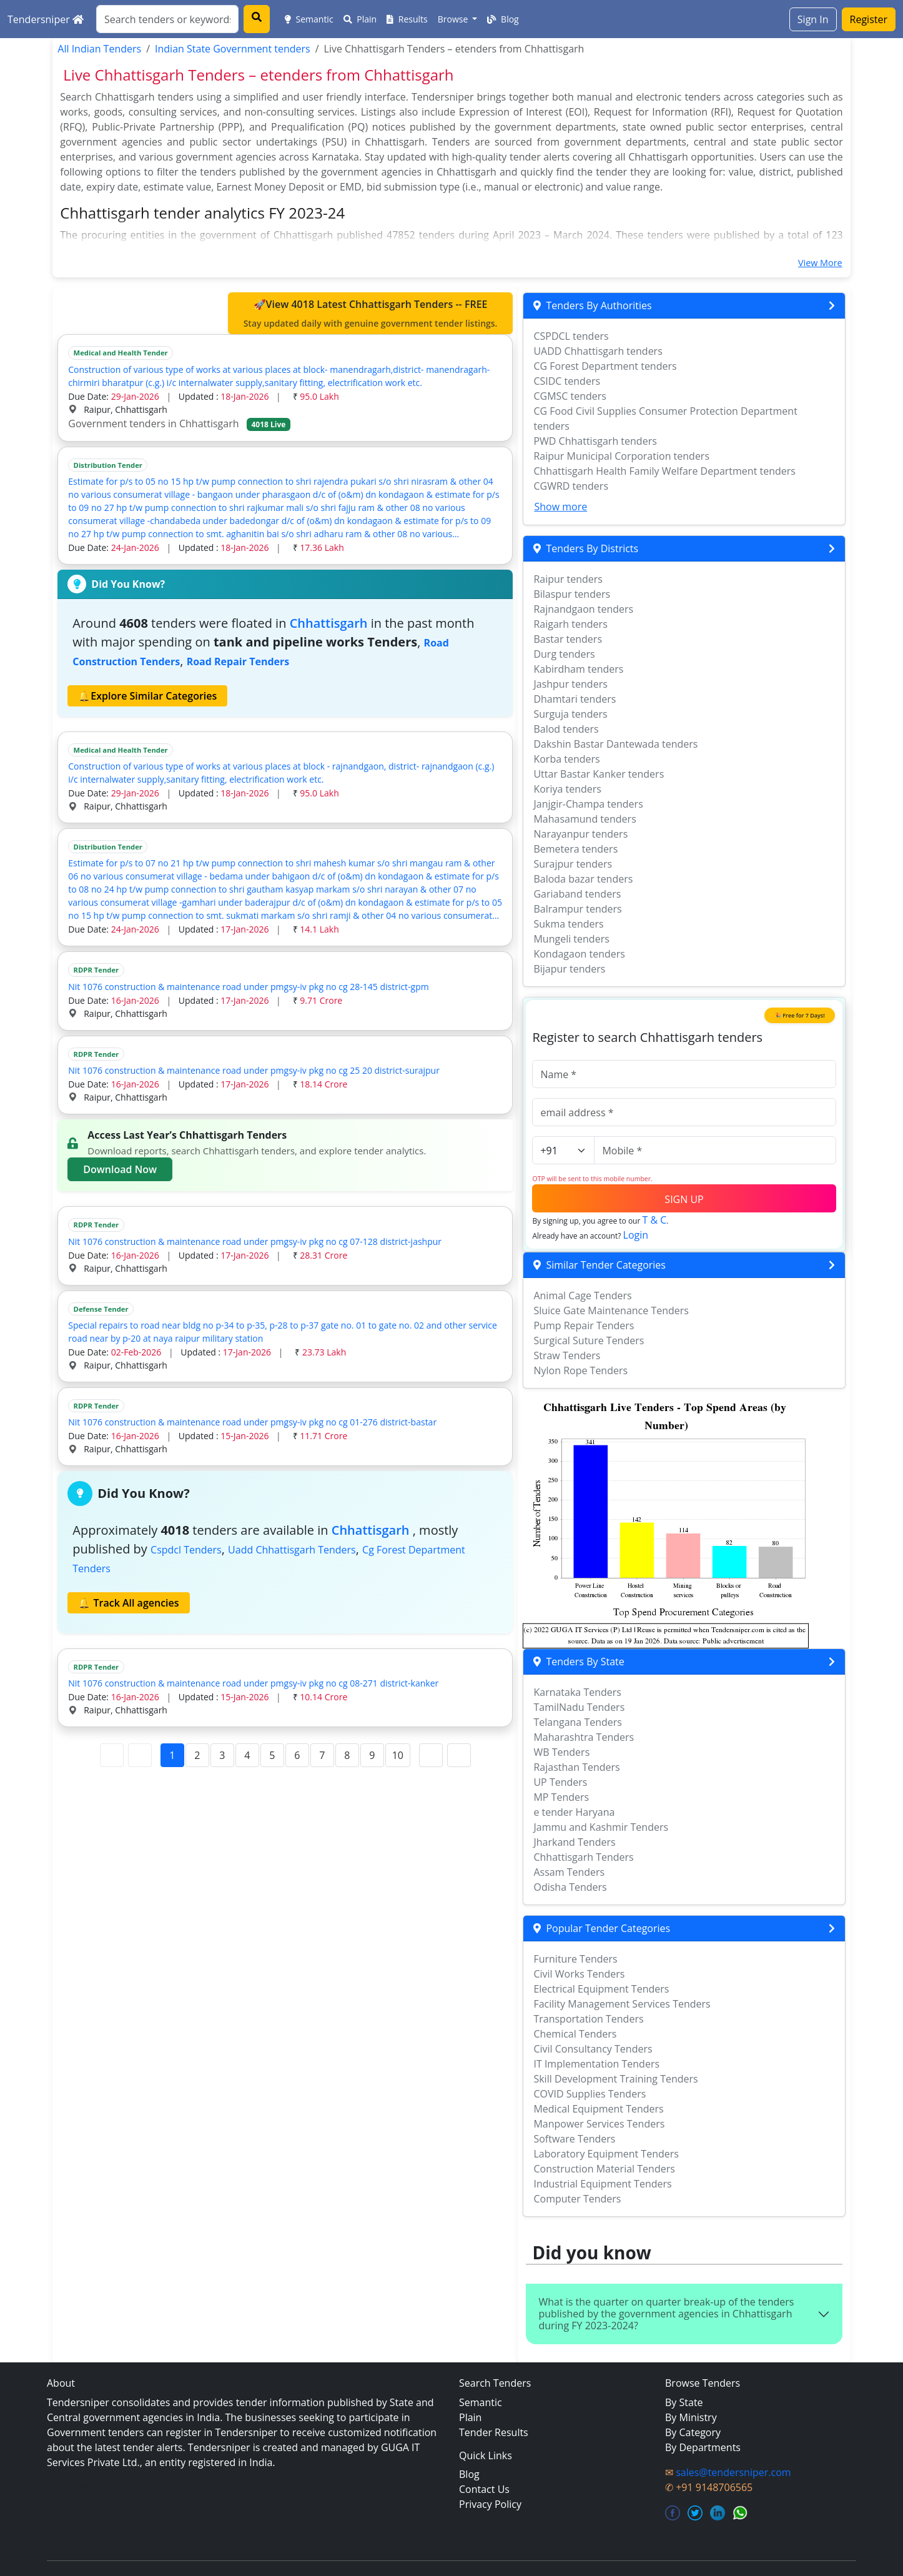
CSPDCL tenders (570, 336)
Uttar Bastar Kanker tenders (598, 774)
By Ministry (691, 2417)
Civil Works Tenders (578, 1974)
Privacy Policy (490, 2504)
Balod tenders (565, 729)
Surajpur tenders (572, 864)
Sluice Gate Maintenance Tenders (611, 1310)
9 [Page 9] (372, 1755)
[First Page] (112, 1755)
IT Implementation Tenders (596, 2064)
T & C (655, 1220)
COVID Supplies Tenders (589, 2094)
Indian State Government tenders (232, 49)
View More (820, 263)
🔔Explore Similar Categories (147, 696)
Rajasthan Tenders (576, 1767)
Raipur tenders (568, 579)
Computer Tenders (577, 2199)
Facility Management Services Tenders (621, 2004)
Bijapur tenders (569, 969)
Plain (360, 19)
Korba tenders (566, 759)
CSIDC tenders (566, 381)
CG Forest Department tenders (604, 366)
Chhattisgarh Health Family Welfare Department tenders (664, 471)
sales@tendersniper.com (733, 2472)
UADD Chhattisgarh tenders (597, 351)
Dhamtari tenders (574, 699)
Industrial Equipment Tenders (602, 2184)
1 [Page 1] (172, 1755)
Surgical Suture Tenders (588, 1340)
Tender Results (493, 2432)
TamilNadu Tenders (578, 1707)
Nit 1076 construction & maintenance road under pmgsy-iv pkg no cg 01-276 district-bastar (252, 1422)
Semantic (309, 19)
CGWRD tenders (570, 486)
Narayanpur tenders (580, 834)
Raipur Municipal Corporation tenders (621, 456)
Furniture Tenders (575, 1959)
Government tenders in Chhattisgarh (179, 423)
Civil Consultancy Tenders (592, 2049)
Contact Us (484, 2489)
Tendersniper (45, 19)
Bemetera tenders (575, 849)
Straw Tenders (566, 1355)
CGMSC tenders (569, 396)
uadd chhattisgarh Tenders (292, 1550)
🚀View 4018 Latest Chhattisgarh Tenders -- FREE (371, 313)
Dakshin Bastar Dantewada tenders (615, 744)
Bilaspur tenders (571, 594)
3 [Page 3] (222, 1755)
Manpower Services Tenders (598, 2124)
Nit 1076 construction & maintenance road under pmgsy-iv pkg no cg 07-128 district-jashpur (255, 1241)
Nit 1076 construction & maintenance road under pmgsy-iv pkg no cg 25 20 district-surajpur (254, 1070)
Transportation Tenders (588, 2019)
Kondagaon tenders (579, 954)
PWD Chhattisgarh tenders (594, 441)
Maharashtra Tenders (583, 1737)
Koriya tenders (567, 789)
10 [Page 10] (397, 1755)
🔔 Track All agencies (128, 1603)
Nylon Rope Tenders (580, 1370)
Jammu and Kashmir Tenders (600, 1827)
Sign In (813, 19)
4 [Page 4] (247, 1755)
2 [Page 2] (197, 1755)
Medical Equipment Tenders (598, 2109)
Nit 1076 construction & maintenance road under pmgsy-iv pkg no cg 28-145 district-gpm (248, 987)
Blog (502, 19)
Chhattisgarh (329, 623)
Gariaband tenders (577, 894)
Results (407, 19)
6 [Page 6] (297, 1755)
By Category (693, 2432)
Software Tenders (574, 2139)
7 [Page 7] (322, 1755)
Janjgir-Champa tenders (588, 804)
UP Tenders (560, 1782)
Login (636, 1235)
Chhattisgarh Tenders (583, 1857)
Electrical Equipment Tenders (601, 1989)
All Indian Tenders (99, 49)
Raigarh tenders (570, 624)
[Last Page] (459, 1755)
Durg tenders (564, 654)
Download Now (120, 1169)
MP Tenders (561, 1797)
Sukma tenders (568, 924)
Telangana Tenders (577, 1722)
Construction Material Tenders (603, 2169)
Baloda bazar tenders (583, 879)
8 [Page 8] (347, 1755)
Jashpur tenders (570, 684)
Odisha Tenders (569, 1887)
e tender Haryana (573, 1812)
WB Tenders (561, 1752)
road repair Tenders (238, 661)
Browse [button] (454, 19)
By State (684, 2402)
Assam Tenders (568, 1872)
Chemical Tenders (574, 2034)
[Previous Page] (140, 1755)
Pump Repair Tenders (583, 1325)
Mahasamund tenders (584, 819)
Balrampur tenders (577, 909)
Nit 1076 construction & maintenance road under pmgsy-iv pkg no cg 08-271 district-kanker (253, 1683)
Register (868, 19)
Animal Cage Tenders (582, 1295)
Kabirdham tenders (578, 669)
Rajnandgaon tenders (583, 609)
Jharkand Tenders (574, 1842)
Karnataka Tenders (577, 1692)
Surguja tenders (570, 714)
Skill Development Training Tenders (615, 2079)
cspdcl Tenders (186, 1550)
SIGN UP (683, 1199)
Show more (560, 506)
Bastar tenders (567, 639)
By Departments (703, 2447)
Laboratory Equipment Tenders (605, 2154)
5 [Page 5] (272, 1755)
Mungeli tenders (571, 939)
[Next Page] (431, 1755)
